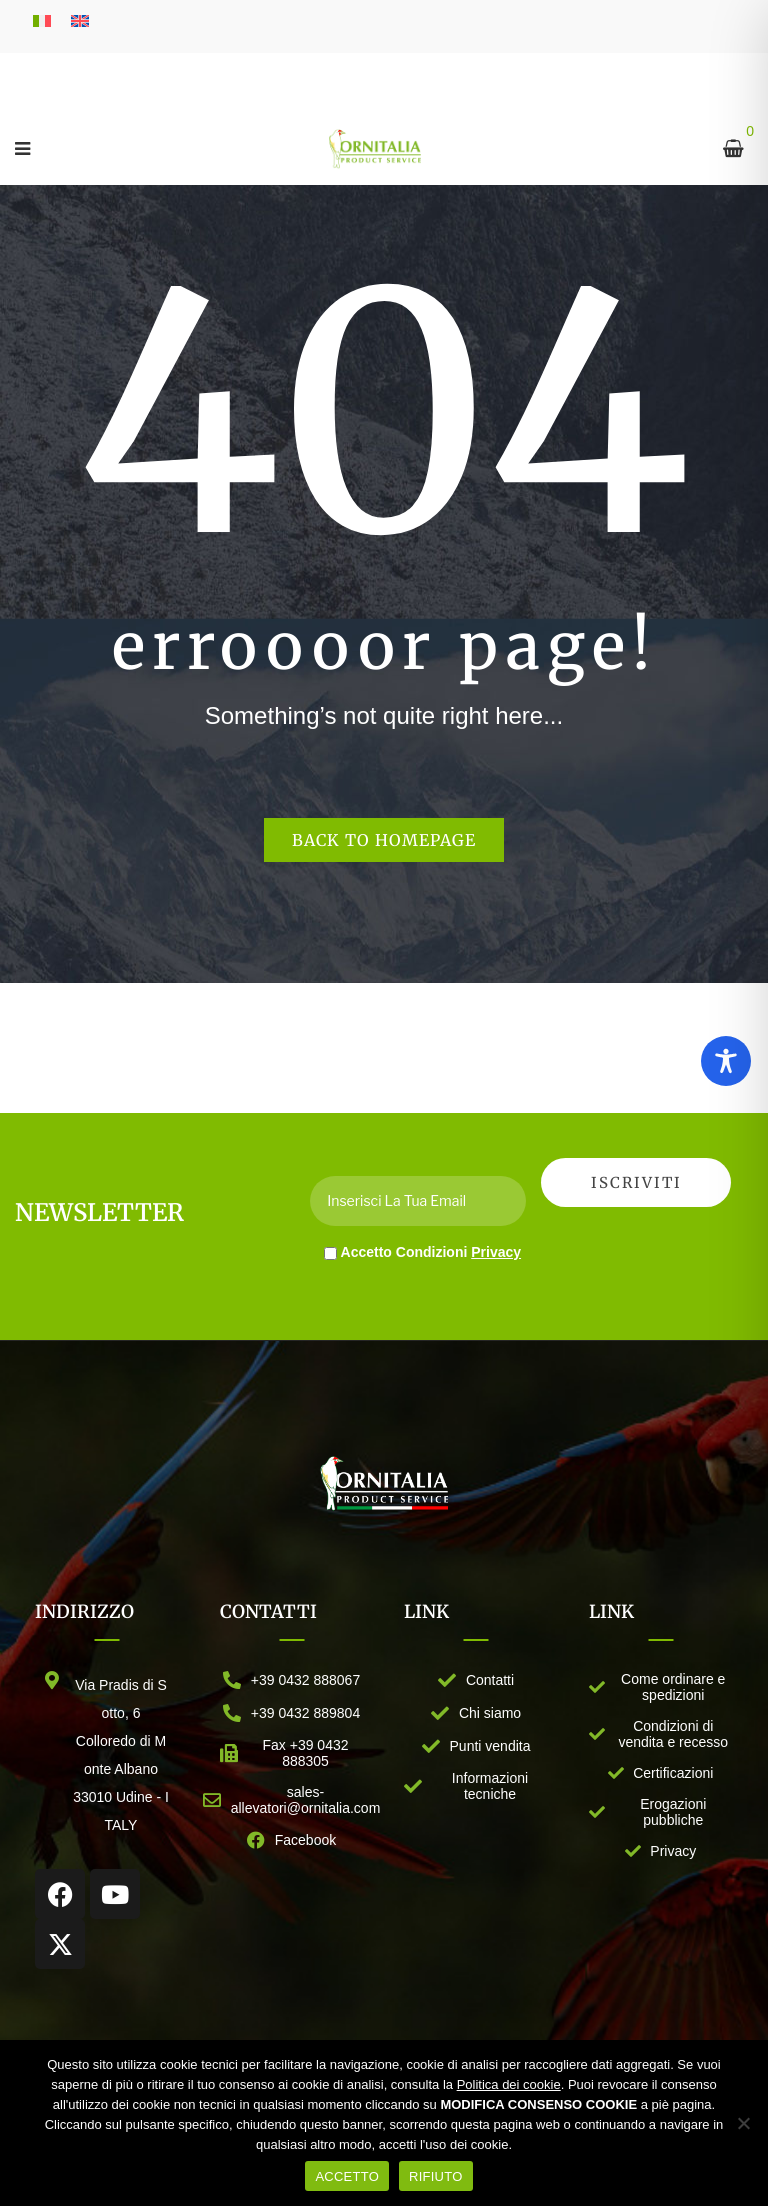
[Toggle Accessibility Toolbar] (726, 1061)
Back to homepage (384, 840)
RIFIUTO (436, 2176)
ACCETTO (347, 2176)
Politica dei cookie (509, 2084)
